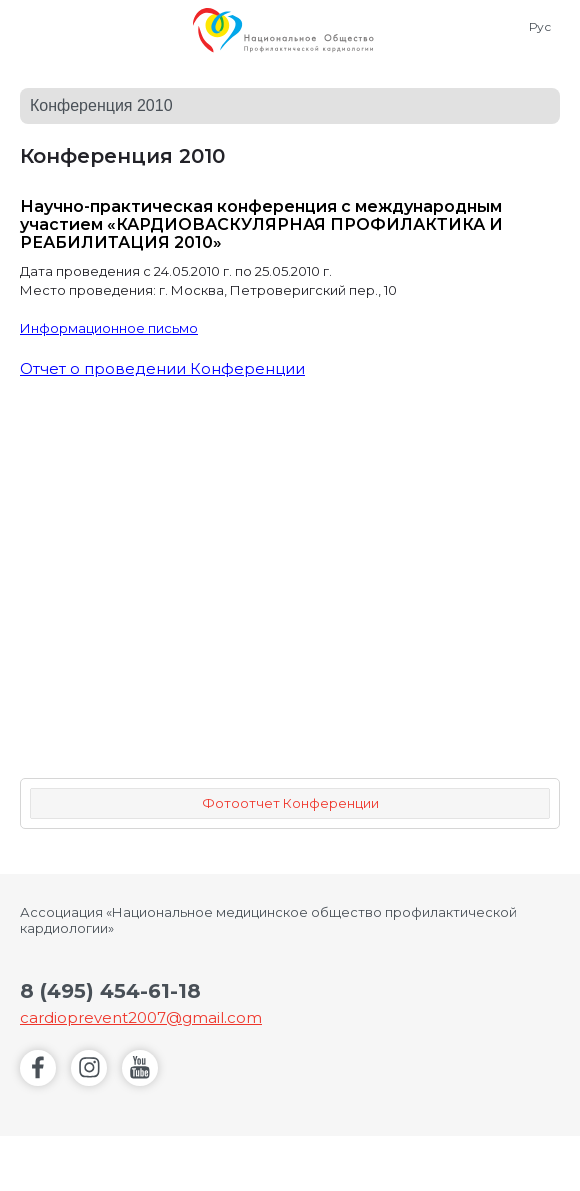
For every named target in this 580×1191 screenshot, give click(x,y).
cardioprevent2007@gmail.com (141, 1017)
